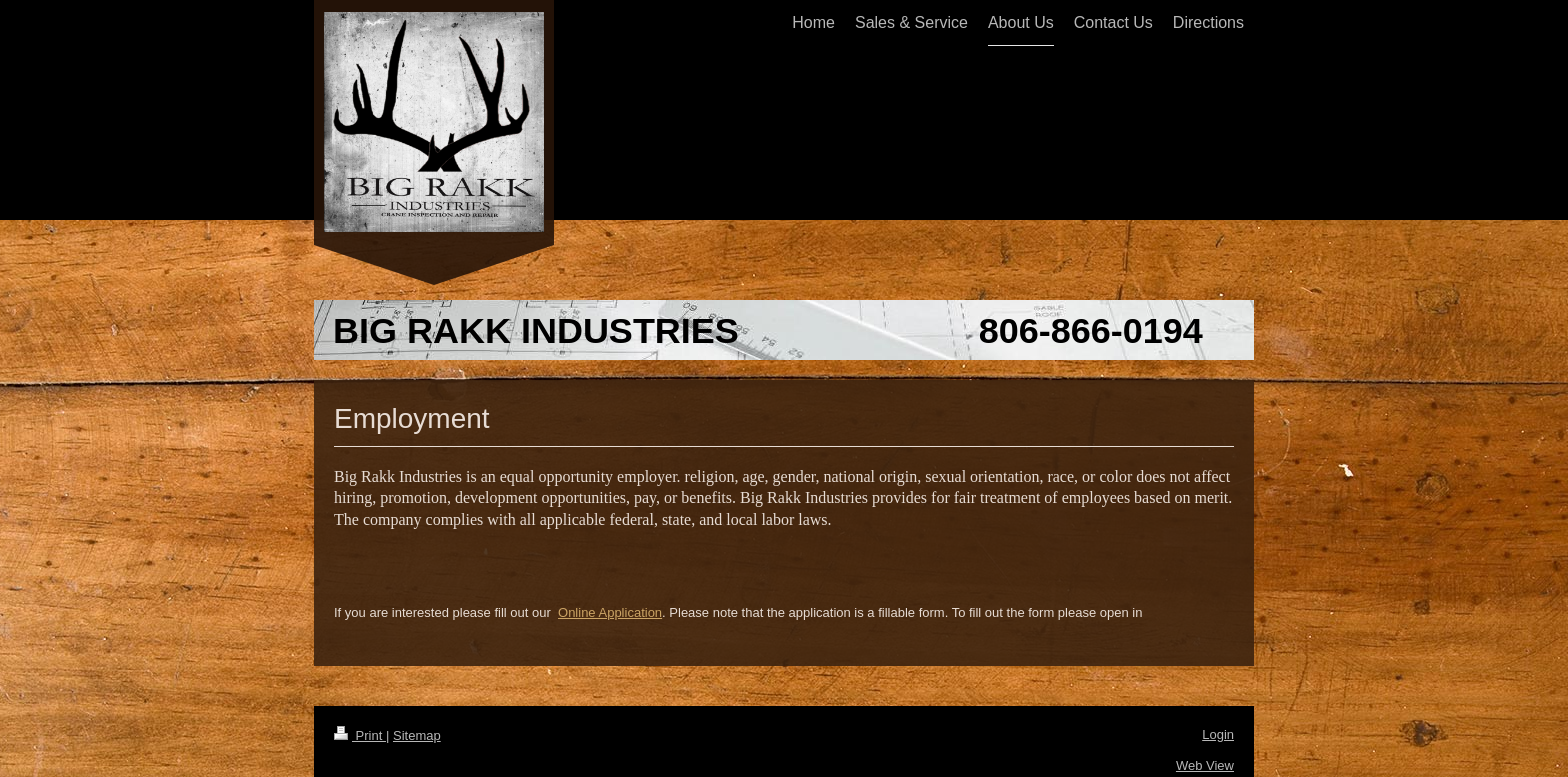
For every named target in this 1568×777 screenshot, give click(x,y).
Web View (1205, 765)
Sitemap (417, 735)
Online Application (610, 612)
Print (360, 735)
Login (1218, 734)
